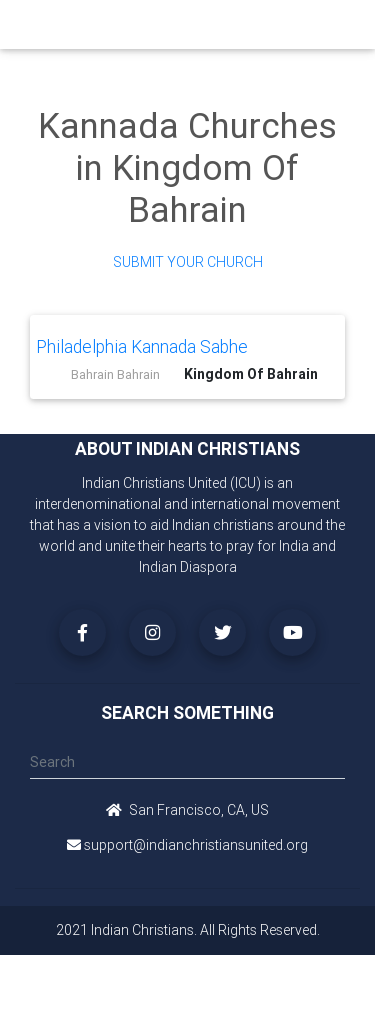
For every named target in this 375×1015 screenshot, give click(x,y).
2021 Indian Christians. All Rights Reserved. (188, 930)
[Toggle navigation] (337, 24)
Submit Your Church (188, 262)
